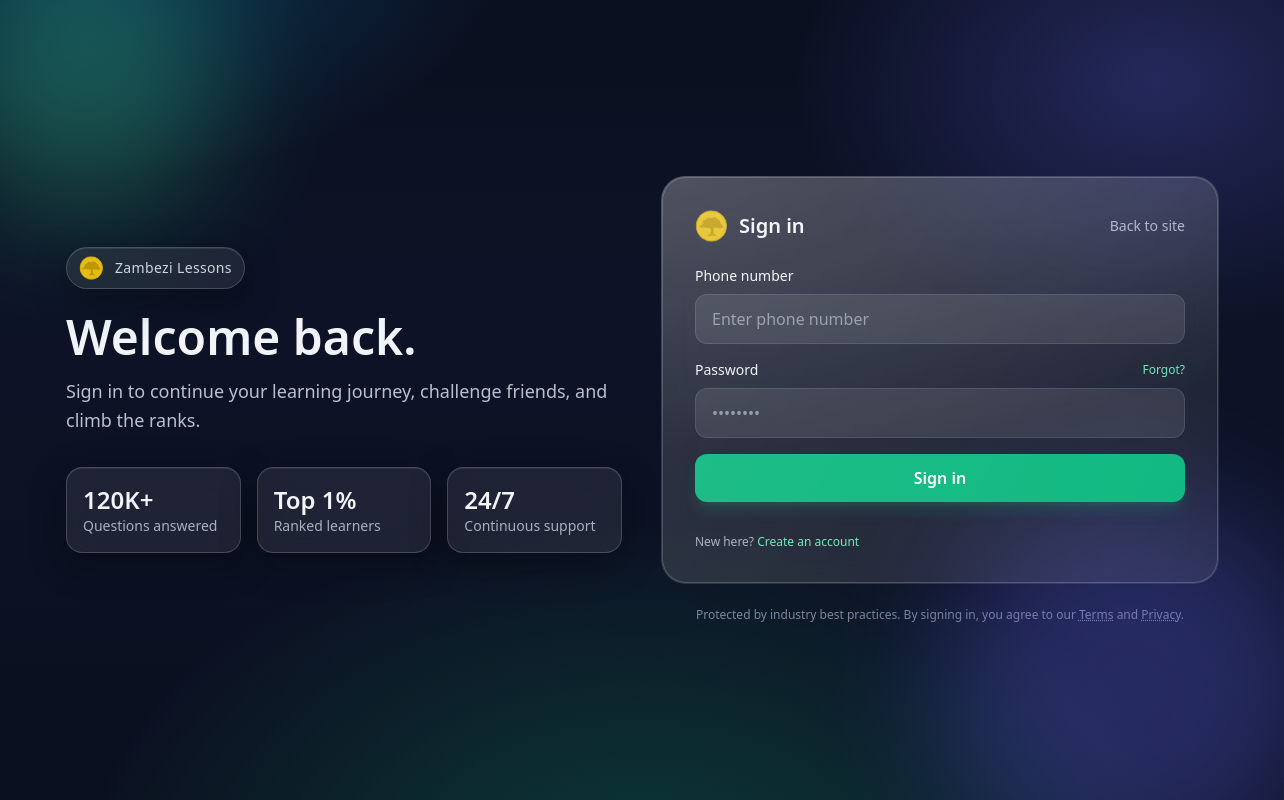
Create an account (808, 541)
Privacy (1161, 614)
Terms (1096, 614)
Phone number (744, 275)
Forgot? (1163, 370)
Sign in (940, 478)
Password (726, 369)
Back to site (1147, 225)
